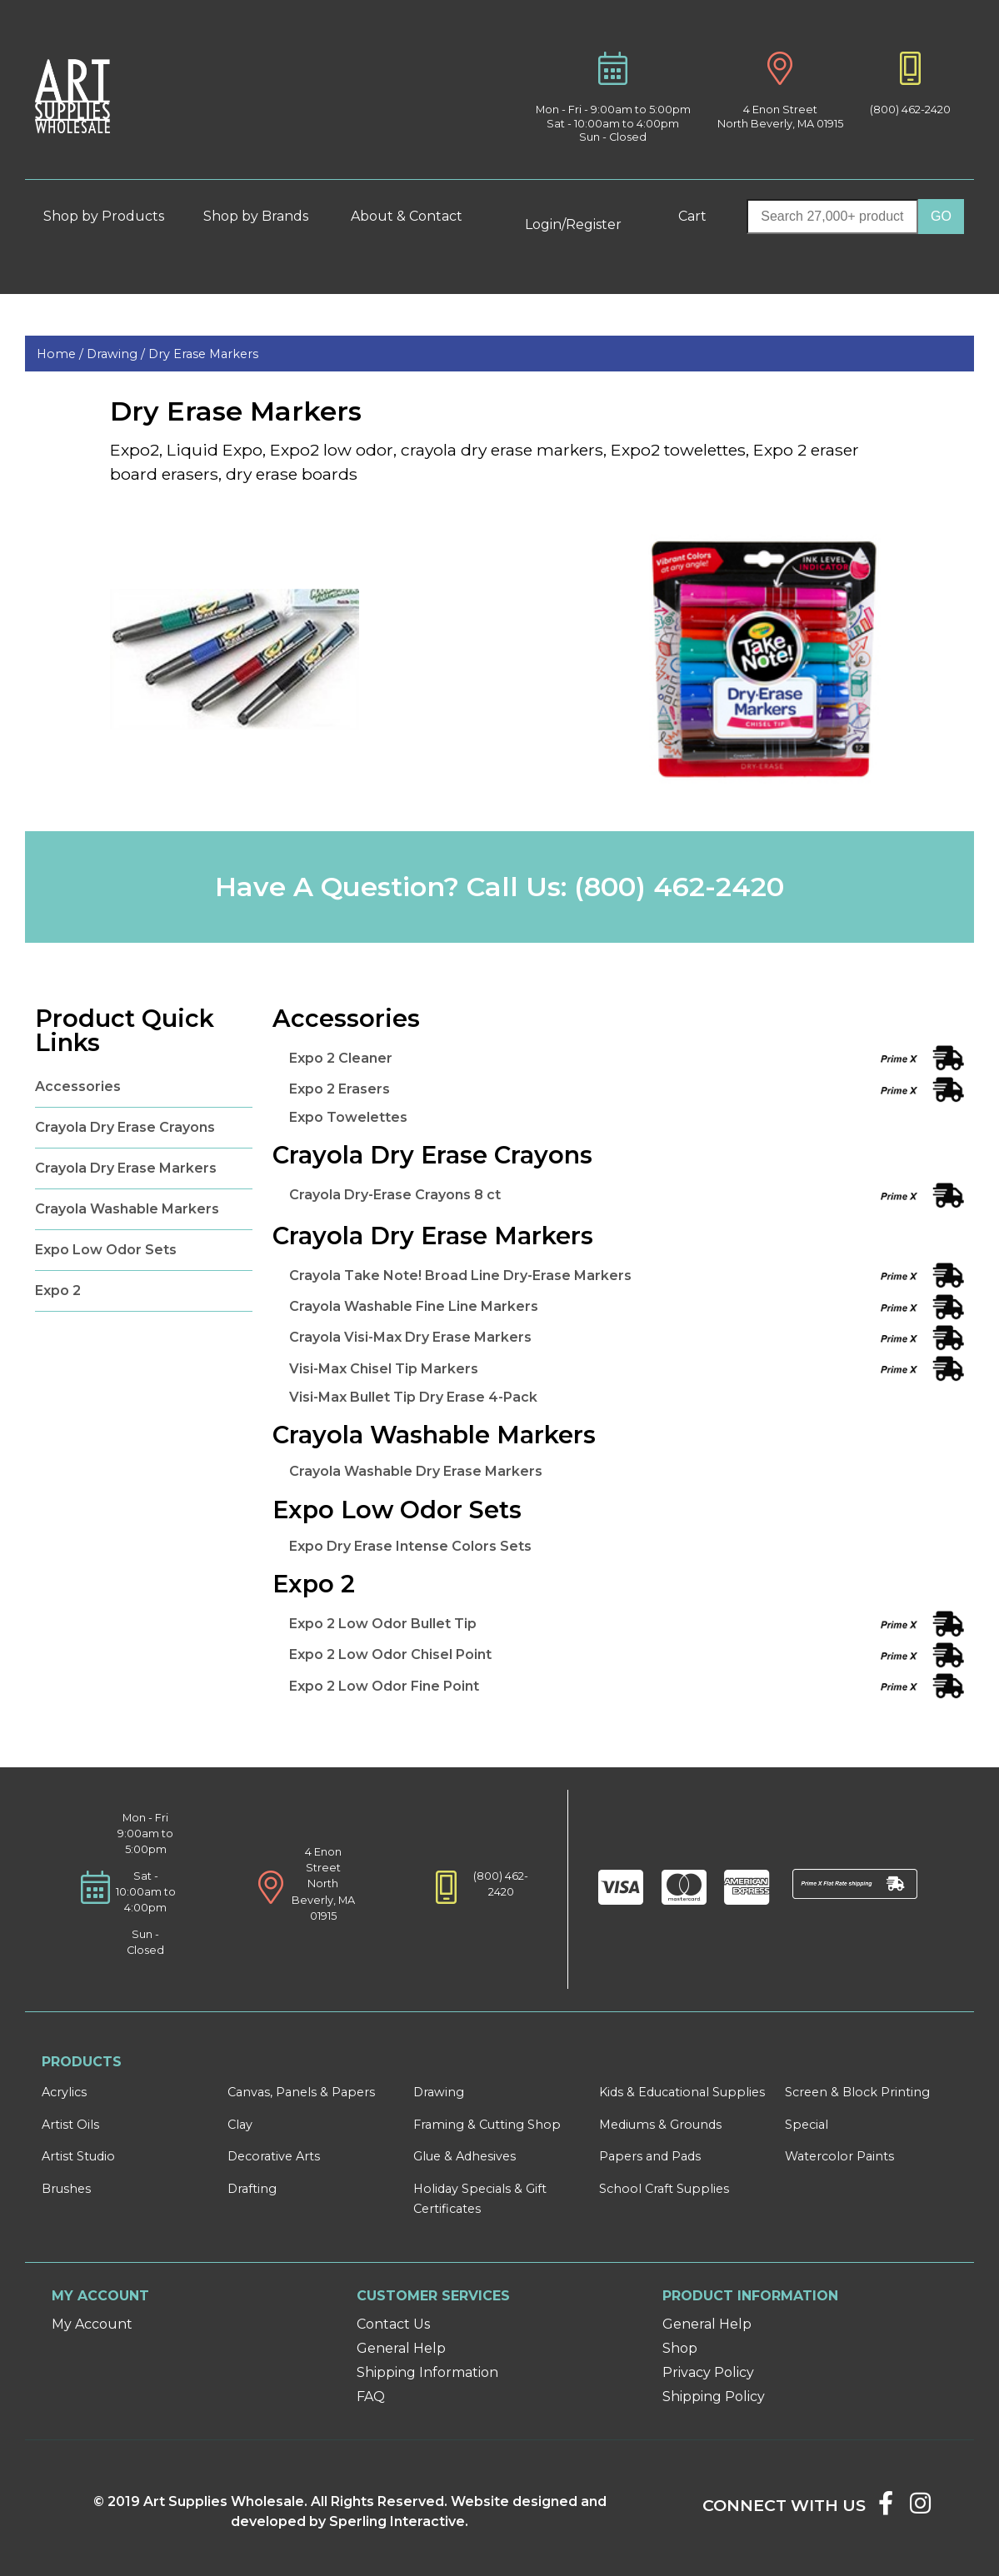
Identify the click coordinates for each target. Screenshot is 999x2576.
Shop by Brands (262, 216)
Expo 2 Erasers (339, 1089)
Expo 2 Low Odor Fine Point (384, 1686)
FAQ (371, 2396)
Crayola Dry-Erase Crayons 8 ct (395, 1195)
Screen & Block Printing (857, 2092)
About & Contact (414, 216)
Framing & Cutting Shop (487, 2124)
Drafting (252, 2188)
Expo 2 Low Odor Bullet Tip (383, 1624)
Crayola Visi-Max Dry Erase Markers (410, 1337)
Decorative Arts (273, 2156)
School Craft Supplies (664, 2188)
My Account (92, 2324)
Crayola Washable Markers (127, 1209)
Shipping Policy (713, 2396)
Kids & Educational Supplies (682, 2092)
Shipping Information (427, 2372)
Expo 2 (58, 1290)
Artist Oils (70, 2124)
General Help (401, 2348)
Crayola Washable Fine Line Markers (413, 1306)
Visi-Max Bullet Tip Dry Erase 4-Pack (413, 1397)
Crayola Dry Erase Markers (126, 1168)
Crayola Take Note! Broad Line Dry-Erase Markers (460, 1275)
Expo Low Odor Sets (106, 1250)
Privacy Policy (708, 2372)
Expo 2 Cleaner (340, 1058)
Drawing (438, 2092)
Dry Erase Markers (203, 353)
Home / (62, 353)
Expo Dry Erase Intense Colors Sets (410, 1546)
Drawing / (117, 353)
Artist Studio (78, 2156)
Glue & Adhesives (464, 2156)
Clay (239, 2124)
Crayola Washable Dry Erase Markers (415, 1471)
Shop (679, 2348)
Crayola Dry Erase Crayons (125, 1127)
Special (806, 2124)
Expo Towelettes (348, 1117)
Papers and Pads (650, 2156)
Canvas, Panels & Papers (301, 2092)
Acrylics (64, 2092)
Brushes (66, 2188)
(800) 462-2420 (910, 109)
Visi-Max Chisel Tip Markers (383, 1369)
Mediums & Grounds (660, 2124)
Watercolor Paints (839, 2156)
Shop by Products (110, 216)
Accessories (78, 1086)
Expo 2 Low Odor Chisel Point (390, 1654)
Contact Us (393, 2324)
